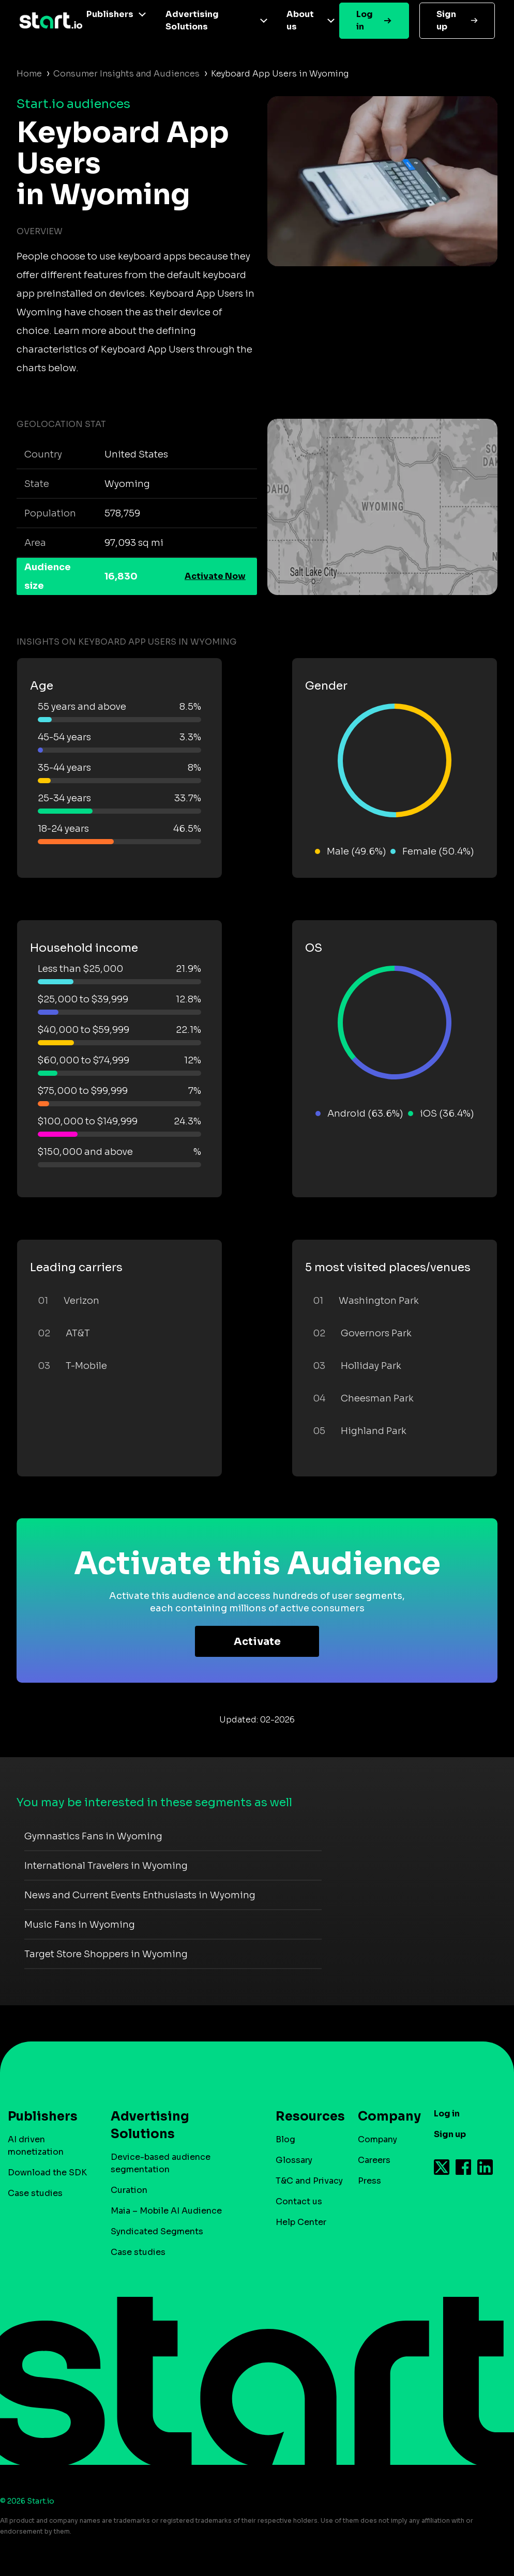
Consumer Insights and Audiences (126, 73)
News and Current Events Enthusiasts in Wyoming (139, 1895)
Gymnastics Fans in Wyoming (93, 1836)
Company (385, 2116)
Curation (129, 2190)
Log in (364, 20)
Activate (257, 1641)
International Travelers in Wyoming (106, 1865)
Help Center (301, 2222)
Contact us (299, 2201)
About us (300, 20)
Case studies (35, 2193)
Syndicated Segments (157, 2231)
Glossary (294, 2160)
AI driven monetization (36, 2145)
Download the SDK (47, 2172)
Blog (285, 2139)
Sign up (446, 20)
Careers (374, 2160)
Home (29, 73)
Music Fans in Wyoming (79, 1924)
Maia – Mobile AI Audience (166, 2210)
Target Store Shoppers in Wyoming (106, 1954)
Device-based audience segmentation (160, 2163)
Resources (305, 2116)
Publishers (109, 14)
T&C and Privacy (309, 2180)
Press (369, 2180)
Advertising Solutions (192, 20)
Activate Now (215, 576)
